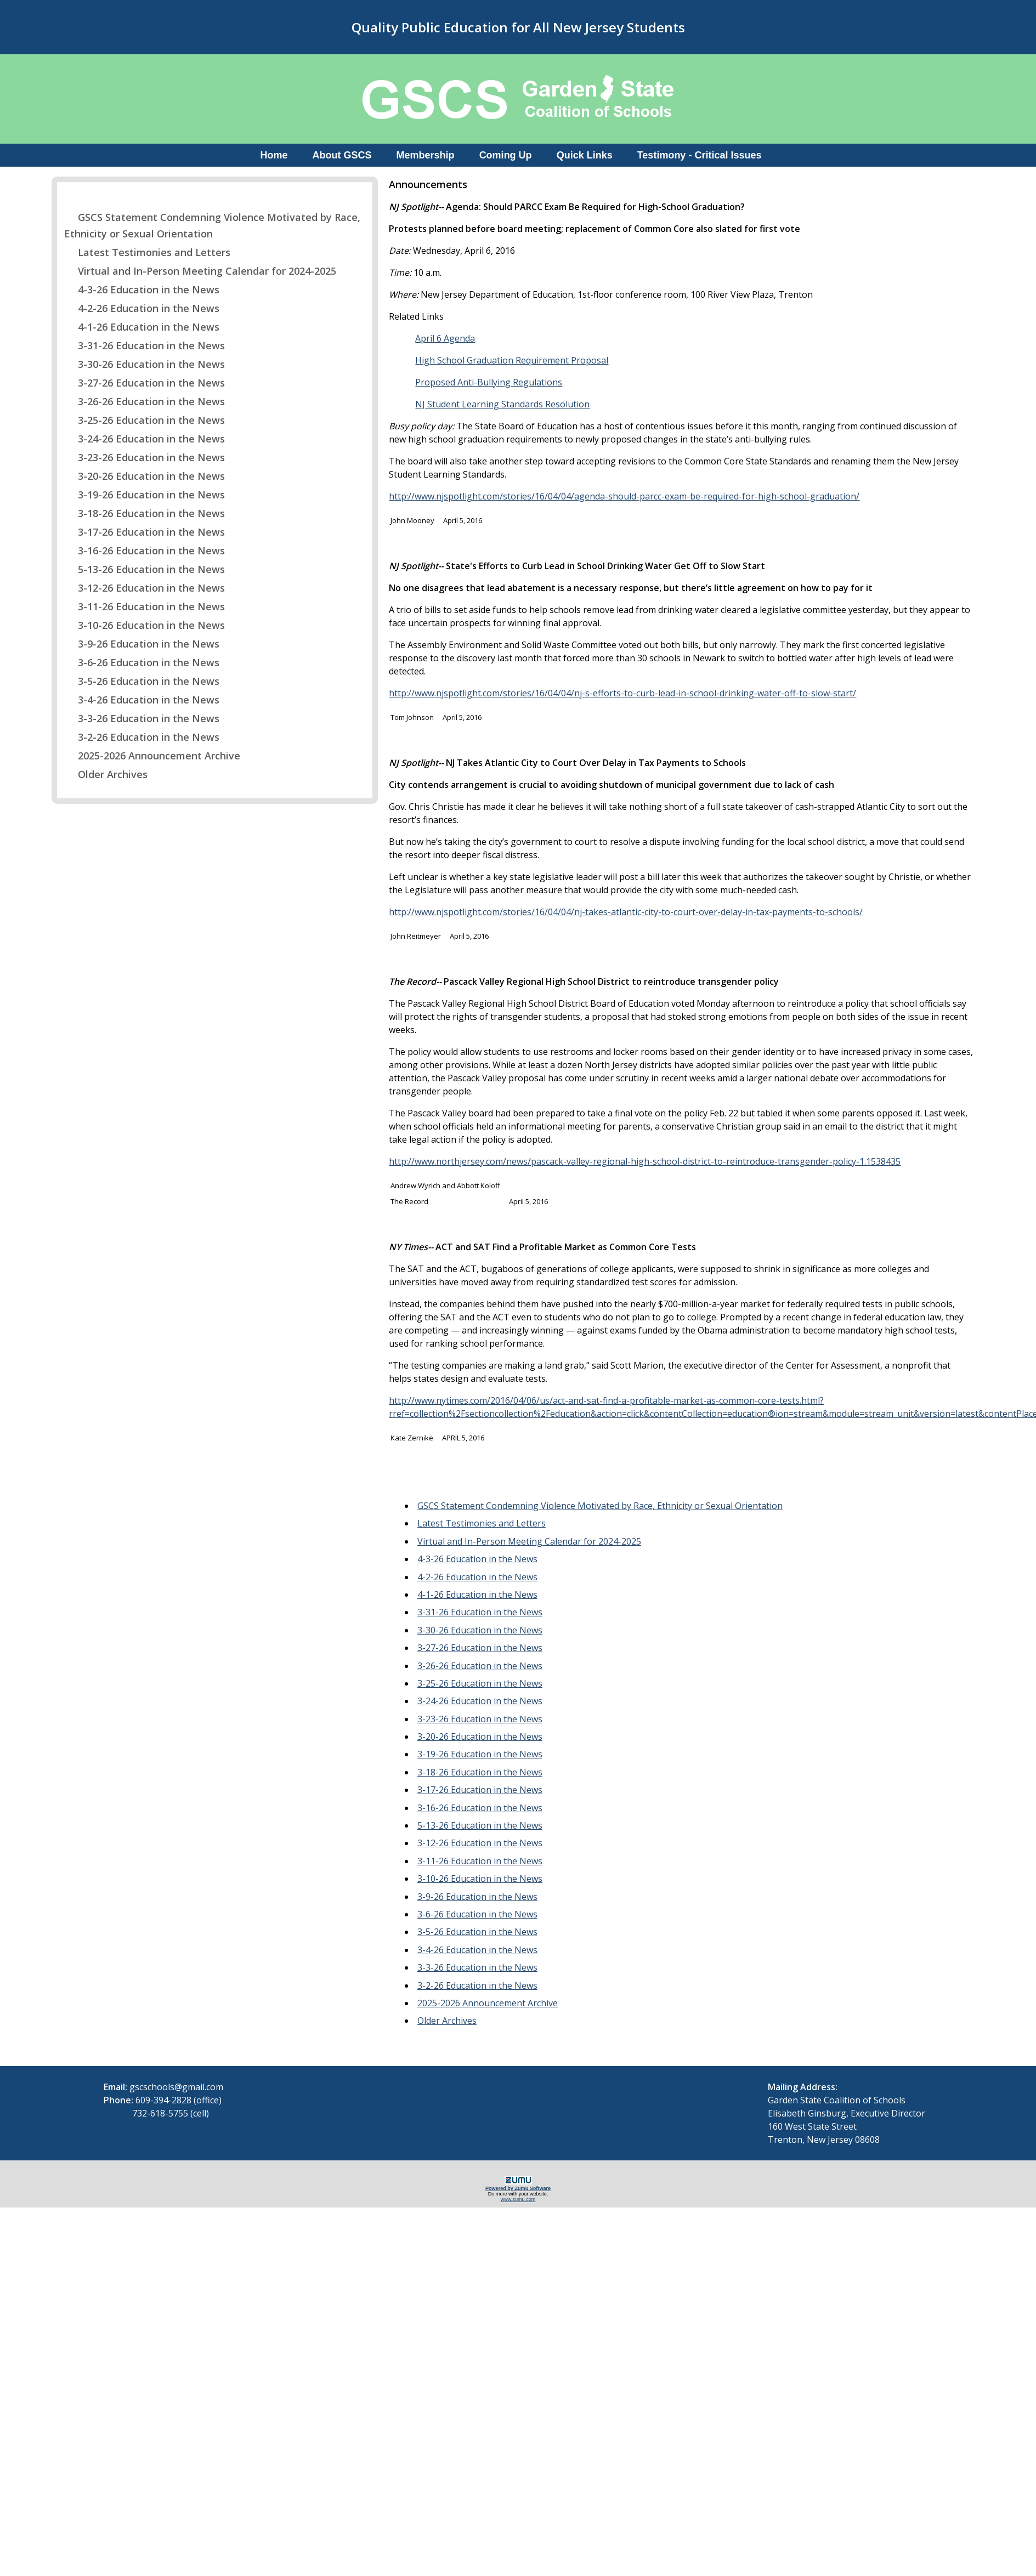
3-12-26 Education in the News (144, 587)
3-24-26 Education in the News (144, 438)
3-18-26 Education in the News (144, 513)
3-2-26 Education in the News (141, 737)
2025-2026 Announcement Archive (152, 755)
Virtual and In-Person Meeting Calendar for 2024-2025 (200, 270)
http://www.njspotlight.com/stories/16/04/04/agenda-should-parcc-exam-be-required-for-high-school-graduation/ (624, 496)
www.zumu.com (518, 2199)
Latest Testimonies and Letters (147, 252)
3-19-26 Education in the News (144, 494)
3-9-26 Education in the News (141, 643)
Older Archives (106, 774)
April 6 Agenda (445, 338)
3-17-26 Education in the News (144, 531)
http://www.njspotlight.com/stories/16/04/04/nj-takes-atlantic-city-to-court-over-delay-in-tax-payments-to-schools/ (626, 912)
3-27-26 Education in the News (144, 382)
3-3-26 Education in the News (141, 718)
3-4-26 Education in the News (141, 699)
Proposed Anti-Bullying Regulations (488, 382)
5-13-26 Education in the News (144, 569)
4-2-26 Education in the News (141, 308)
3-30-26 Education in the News (144, 364)
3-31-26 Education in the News (144, 345)
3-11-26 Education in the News (144, 606)
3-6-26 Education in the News (141, 662)
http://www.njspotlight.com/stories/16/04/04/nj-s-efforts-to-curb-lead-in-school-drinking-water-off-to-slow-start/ (622, 693)
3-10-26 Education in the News (144, 625)
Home (274, 155)
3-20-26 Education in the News (144, 476)
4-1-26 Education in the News (141, 326)
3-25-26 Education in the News (144, 420)
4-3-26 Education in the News (141, 289)
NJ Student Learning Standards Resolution (502, 404)
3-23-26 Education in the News (144, 457)
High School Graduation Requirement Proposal (511, 360)
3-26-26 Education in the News (144, 401)
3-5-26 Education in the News (141, 681)
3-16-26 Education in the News (144, 550)
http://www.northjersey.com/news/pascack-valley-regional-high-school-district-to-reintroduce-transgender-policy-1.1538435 (645, 1161)
